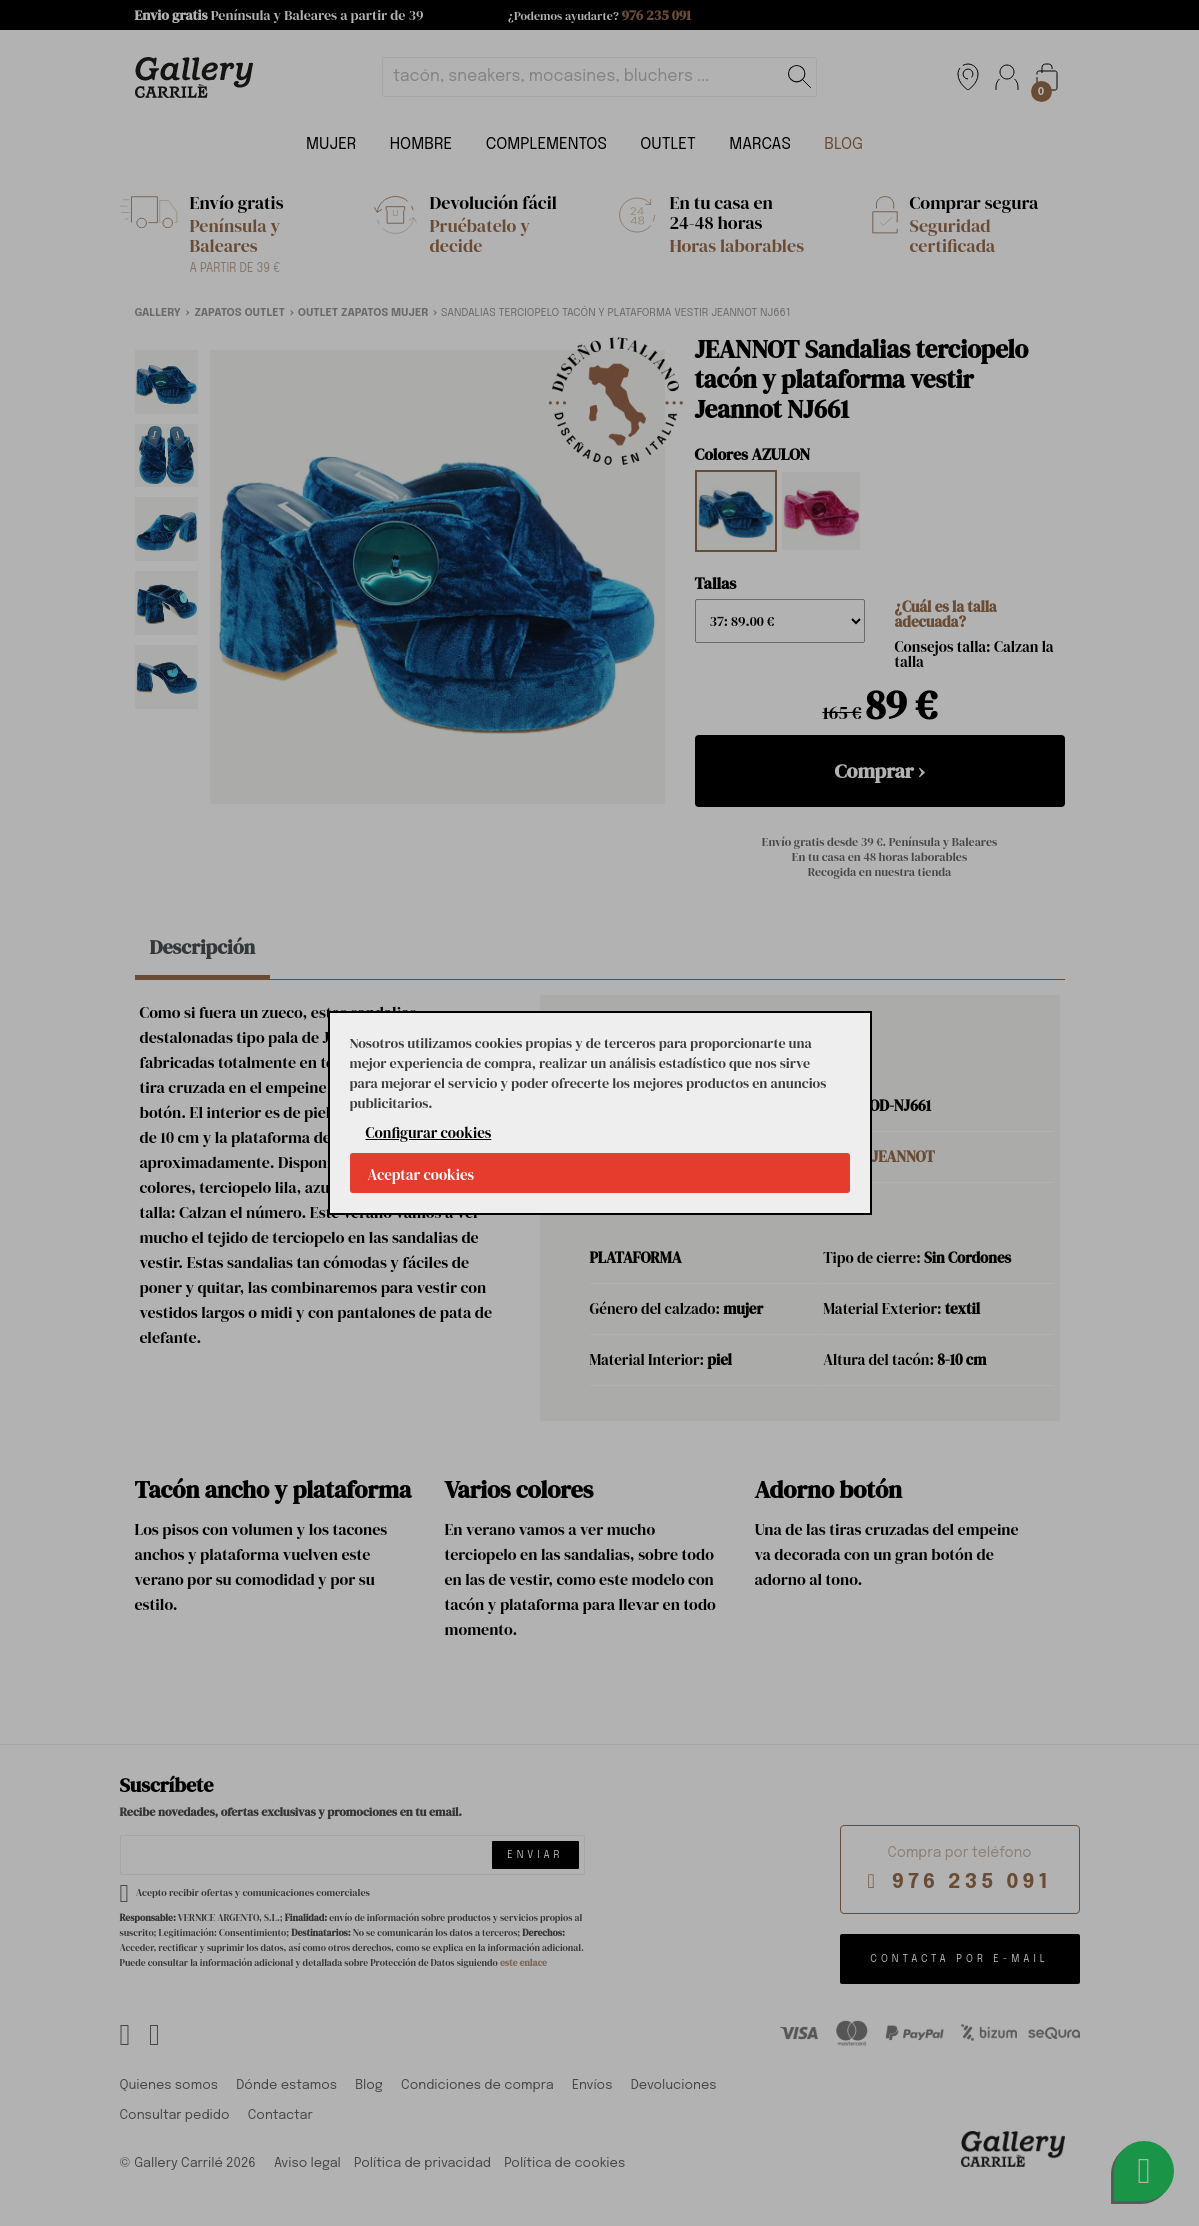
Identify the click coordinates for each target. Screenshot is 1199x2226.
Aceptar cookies (421, 1174)
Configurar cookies (429, 1132)
